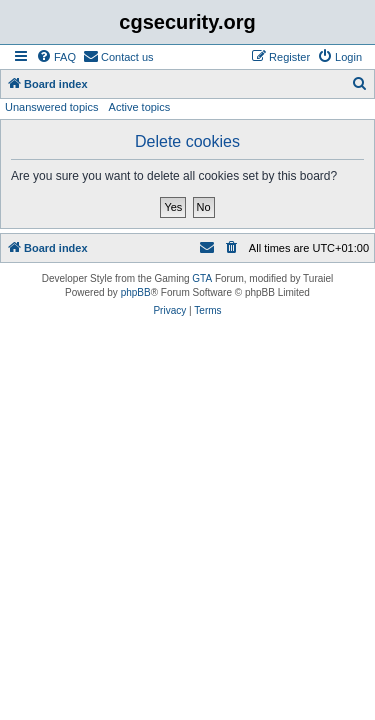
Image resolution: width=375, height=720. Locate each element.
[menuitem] (56, 57)
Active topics (140, 107)
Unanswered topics (52, 107)
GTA (202, 278)
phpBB (136, 292)
